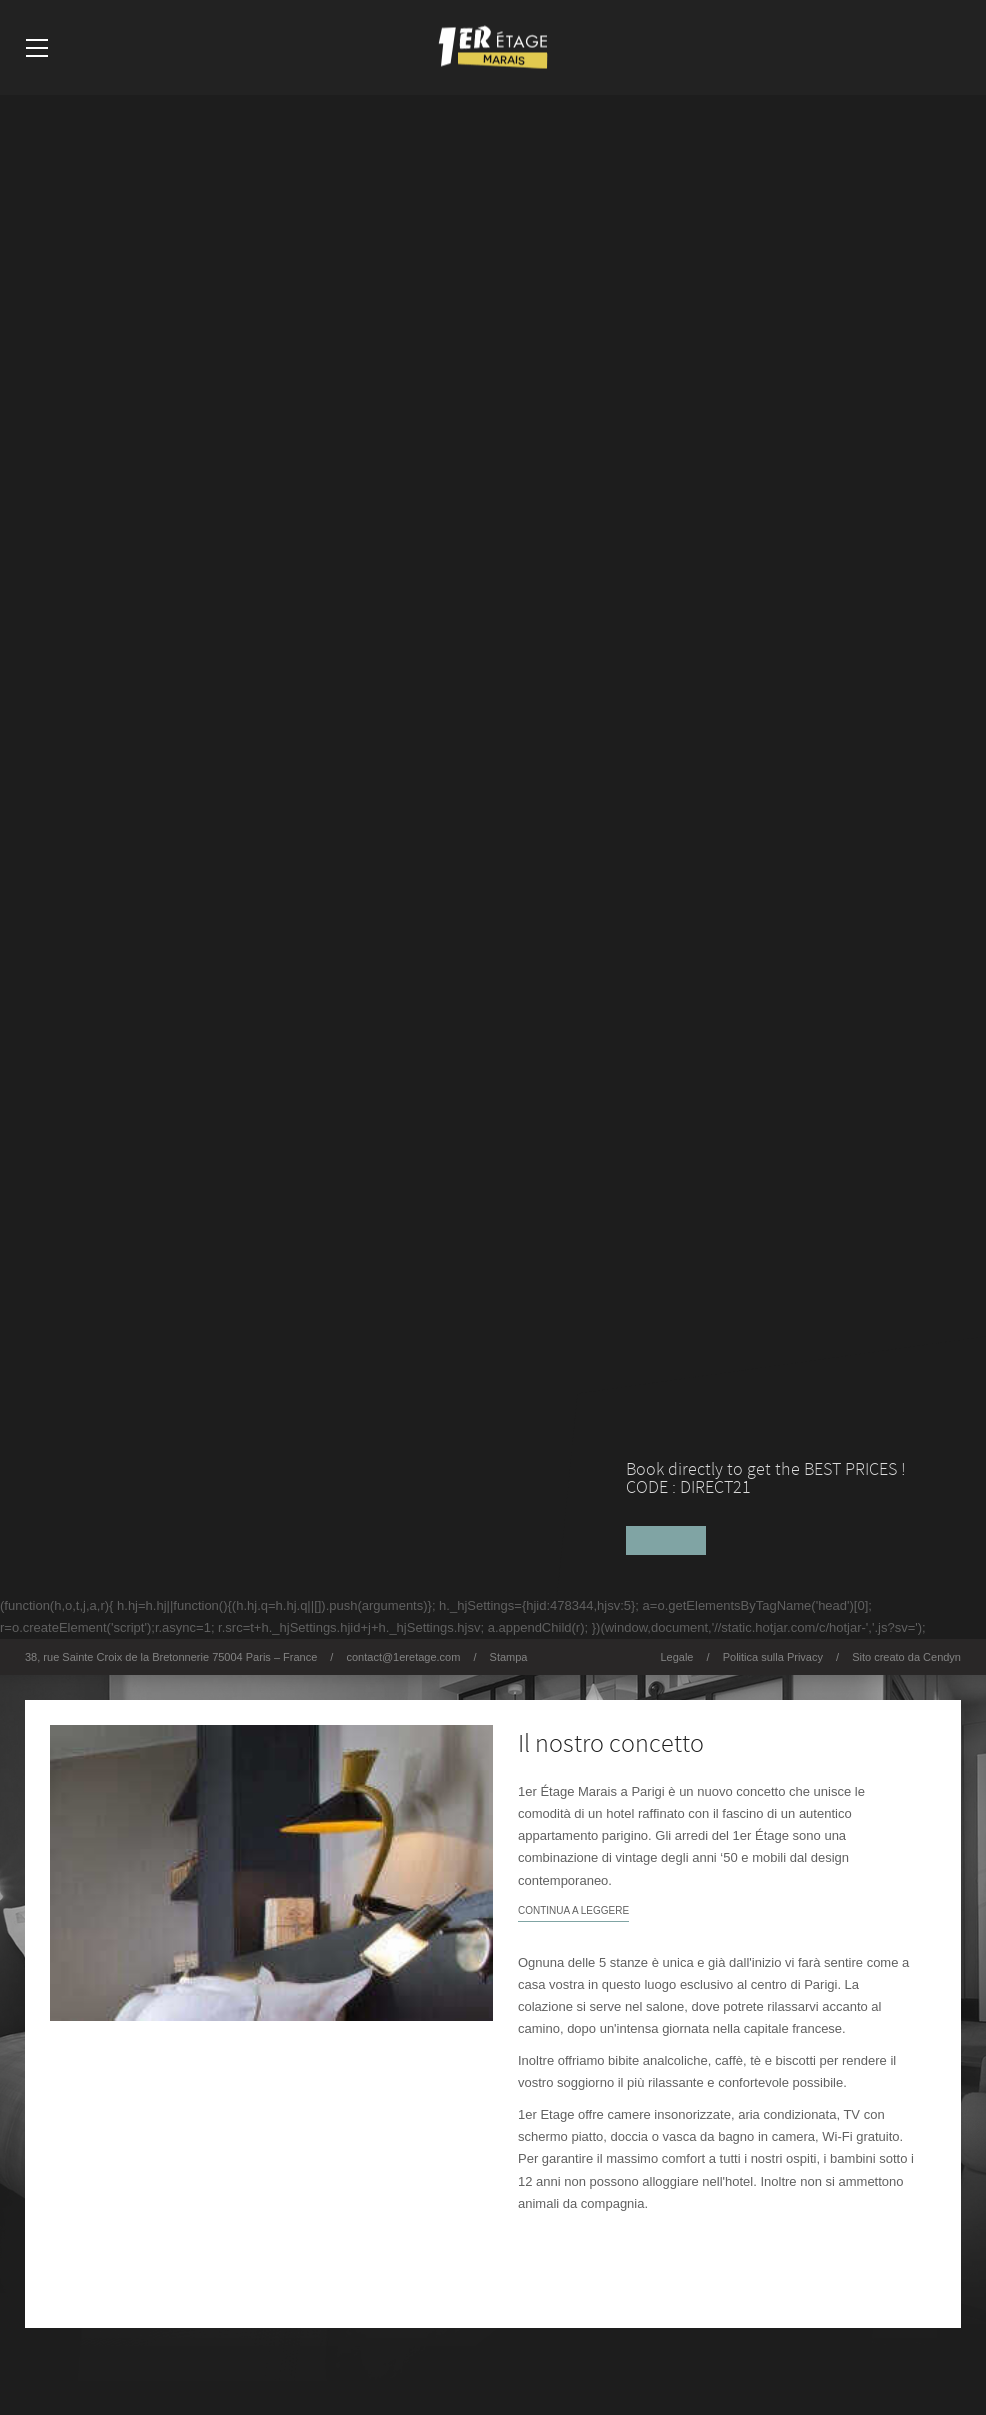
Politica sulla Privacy (773, 1657)
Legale (676, 1657)
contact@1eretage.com (403, 1657)
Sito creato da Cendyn (906, 1657)
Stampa (509, 1657)
